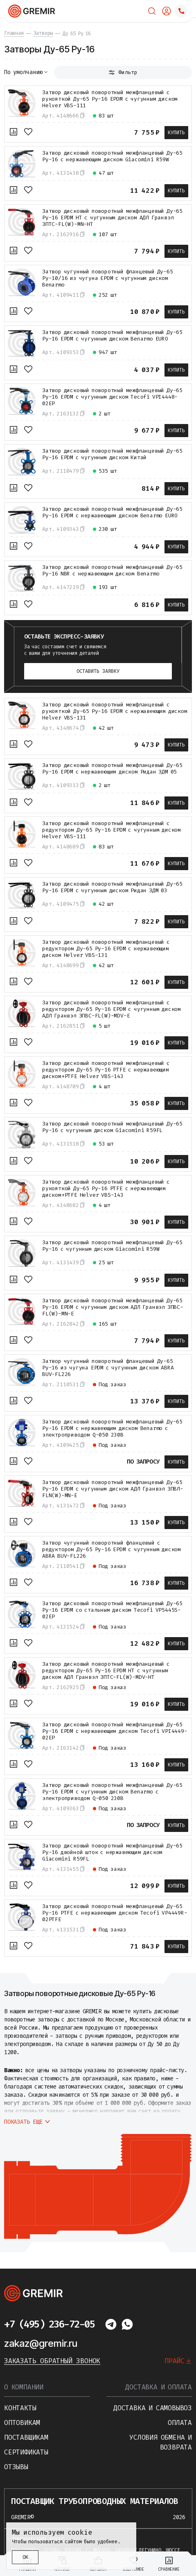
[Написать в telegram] (110, 2324)
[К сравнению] (13, 131)
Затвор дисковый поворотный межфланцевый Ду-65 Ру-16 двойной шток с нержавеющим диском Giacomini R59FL (112, 1852)
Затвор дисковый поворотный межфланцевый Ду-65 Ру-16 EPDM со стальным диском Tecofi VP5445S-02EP (112, 1610)
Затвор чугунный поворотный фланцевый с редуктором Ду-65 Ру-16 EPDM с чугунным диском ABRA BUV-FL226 (111, 1549)
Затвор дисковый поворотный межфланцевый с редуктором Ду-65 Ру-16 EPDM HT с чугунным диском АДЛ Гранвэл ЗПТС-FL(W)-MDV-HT (106, 1670)
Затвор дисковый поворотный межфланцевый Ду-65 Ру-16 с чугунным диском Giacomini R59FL (112, 1127)
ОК (25, 2557)
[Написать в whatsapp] (127, 2324)
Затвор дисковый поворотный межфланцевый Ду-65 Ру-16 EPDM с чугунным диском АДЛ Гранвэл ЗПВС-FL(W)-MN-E (112, 1307)
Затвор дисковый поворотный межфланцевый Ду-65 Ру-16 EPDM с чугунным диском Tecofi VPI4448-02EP (112, 397)
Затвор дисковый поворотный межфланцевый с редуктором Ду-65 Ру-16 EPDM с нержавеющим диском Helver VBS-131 (106, 949)
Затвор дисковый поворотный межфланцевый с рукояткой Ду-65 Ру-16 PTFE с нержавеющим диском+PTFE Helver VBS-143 (106, 1188)
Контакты (20, 2408)
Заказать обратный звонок (52, 2361)
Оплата (180, 2422)
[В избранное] (28, 131)
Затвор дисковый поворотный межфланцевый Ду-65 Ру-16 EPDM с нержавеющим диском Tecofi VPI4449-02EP (114, 1731)
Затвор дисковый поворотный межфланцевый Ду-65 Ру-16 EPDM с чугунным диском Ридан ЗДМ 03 (112, 887)
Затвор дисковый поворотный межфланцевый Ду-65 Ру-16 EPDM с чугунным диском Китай (112, 454)
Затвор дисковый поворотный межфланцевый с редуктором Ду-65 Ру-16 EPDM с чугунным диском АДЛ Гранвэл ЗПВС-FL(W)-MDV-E (111, 1009)
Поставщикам (26, 2437)
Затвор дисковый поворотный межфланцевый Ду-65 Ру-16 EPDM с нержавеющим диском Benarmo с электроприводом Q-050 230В (112, 1428)
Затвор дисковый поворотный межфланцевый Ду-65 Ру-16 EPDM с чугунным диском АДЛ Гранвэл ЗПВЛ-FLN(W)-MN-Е (112, 1489)
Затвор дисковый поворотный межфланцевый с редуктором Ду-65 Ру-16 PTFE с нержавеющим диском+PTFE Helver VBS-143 (106, 1070)
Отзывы (16, 2467)
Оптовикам (22, 2422)
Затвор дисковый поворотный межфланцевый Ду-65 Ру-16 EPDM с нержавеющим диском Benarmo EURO (112, 512)
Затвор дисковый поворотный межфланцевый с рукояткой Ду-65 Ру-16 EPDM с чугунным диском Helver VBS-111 (110, 99)
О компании (23, 2387)
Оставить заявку (98, 671)
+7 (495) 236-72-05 (49, 2324)
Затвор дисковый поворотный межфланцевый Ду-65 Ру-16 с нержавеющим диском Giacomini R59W (112, 156)
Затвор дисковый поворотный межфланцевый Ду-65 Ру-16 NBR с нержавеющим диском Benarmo (112, 570)
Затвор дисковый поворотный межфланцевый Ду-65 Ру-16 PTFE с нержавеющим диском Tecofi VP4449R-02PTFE (114, 1913)
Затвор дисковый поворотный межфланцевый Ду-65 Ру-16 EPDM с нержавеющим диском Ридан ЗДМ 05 (112, 768)
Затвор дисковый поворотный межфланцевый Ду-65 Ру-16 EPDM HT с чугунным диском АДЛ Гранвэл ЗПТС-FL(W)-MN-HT (112, 218)
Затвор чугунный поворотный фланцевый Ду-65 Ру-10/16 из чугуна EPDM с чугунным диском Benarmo (107, 278)
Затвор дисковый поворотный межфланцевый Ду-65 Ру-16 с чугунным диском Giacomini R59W (112, 1245)
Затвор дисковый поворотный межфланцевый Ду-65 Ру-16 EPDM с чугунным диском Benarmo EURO (112, 335)
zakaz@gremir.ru (40, 2343)
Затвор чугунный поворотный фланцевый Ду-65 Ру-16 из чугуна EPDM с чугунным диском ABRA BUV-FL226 (107, 1368)
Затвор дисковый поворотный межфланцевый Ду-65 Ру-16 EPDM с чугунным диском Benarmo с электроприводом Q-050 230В (112, 1792)
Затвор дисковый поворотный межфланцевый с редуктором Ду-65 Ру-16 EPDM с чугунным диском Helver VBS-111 (111, 830)
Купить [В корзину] (176, 132)
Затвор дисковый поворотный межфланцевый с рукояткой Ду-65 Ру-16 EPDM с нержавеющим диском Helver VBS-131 (114, 711)
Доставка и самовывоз (152, 2408)
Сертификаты (26, 2452)
